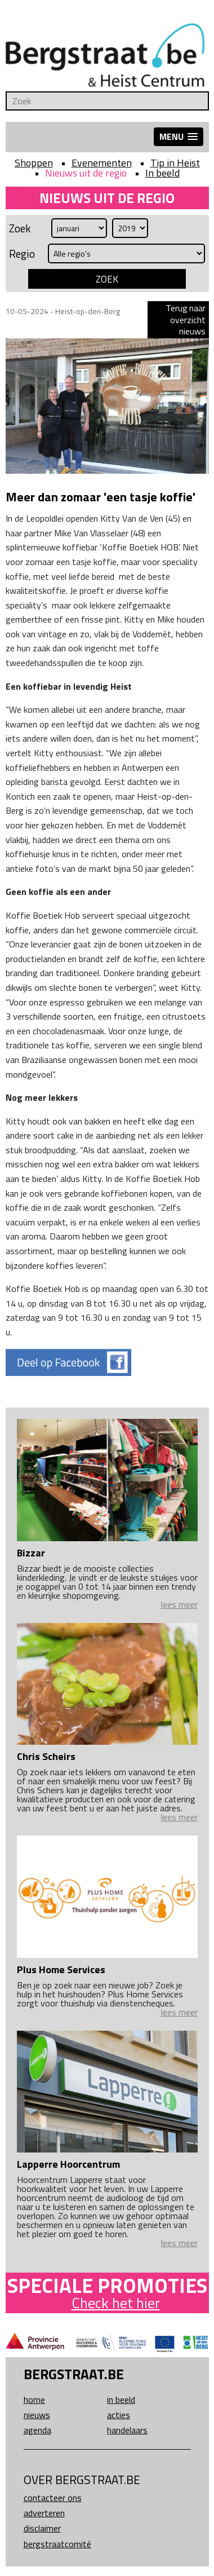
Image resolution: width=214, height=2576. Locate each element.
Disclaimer (42, 2528)
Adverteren (44, 2513)
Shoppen (34, 162)
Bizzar (31, 1552)
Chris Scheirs (46, 1756)
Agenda (37, 2430)
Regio (22, 253)
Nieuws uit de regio (86, 172)
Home (34, 2399)
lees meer (179, 1604)
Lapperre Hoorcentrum (68, 2164)
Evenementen (102, 162)
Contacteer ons (53, 2497)
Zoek (20, 228)
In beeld (162, 172)
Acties (118, 2414)
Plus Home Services (61, 1969)
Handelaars (127, 2430)
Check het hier (116, 2303)
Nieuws (37, 2414)
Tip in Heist (175, 162)
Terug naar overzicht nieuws (186, 319)
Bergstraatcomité (57, 2544)
